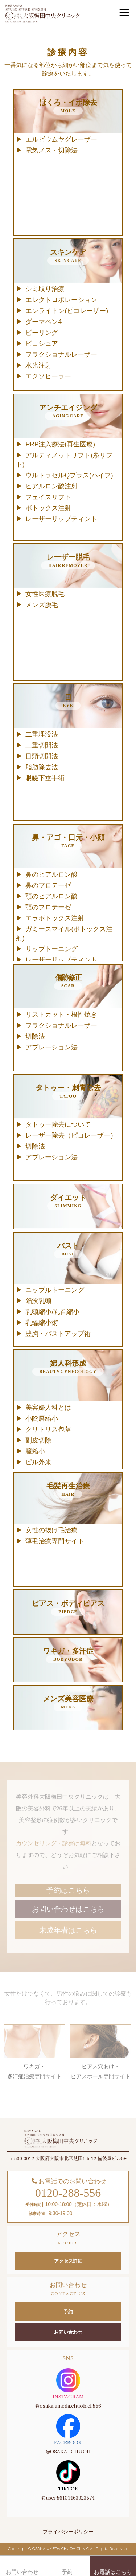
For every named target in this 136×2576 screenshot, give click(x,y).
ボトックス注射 (48, 508)
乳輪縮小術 (41, 1322)
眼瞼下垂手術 (45, 778)
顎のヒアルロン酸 (51, 896)
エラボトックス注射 (54, 918)
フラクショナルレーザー (61, 354)
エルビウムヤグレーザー (61, 139)
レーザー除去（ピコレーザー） (71, 1135)
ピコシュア (41, 343)
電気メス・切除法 (51, 150)
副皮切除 (38, 1440)
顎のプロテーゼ (48, 907)
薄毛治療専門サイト (54, 1541)
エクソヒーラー (48, 376)
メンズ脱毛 (41, 604)
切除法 (35, 1036)
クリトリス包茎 (48, 1429)
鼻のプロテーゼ (48, 885)
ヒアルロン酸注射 (51, 486)
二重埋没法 (41, 734)
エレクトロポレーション (61, 299)
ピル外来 (38, 1462)
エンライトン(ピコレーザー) (66, 310)
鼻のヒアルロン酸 (51, 874)
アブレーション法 (51, 1047)
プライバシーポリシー (68, 2532)
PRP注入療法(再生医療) (60, 444)
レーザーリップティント (61, 519)
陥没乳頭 (38, 1301)
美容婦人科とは (48, 1407)
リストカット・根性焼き (61, 1014)
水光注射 (38, 365)
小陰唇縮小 (41, 1418)
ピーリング (41, 332)
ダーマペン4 (43, 321)
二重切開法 (41, 745)
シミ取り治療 (45, 289)
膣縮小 (35, 1451)
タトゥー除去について (58, 1124)
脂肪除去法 (41, 767)
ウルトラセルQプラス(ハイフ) (69, 475)
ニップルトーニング (54, 1290)
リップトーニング (51, 949)
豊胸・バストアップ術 (58, 1333)
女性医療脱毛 (45, 594)
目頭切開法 (41, 756)
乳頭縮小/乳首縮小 (52, 1311)
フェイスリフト (48, 497)
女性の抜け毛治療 (51, 1530)
